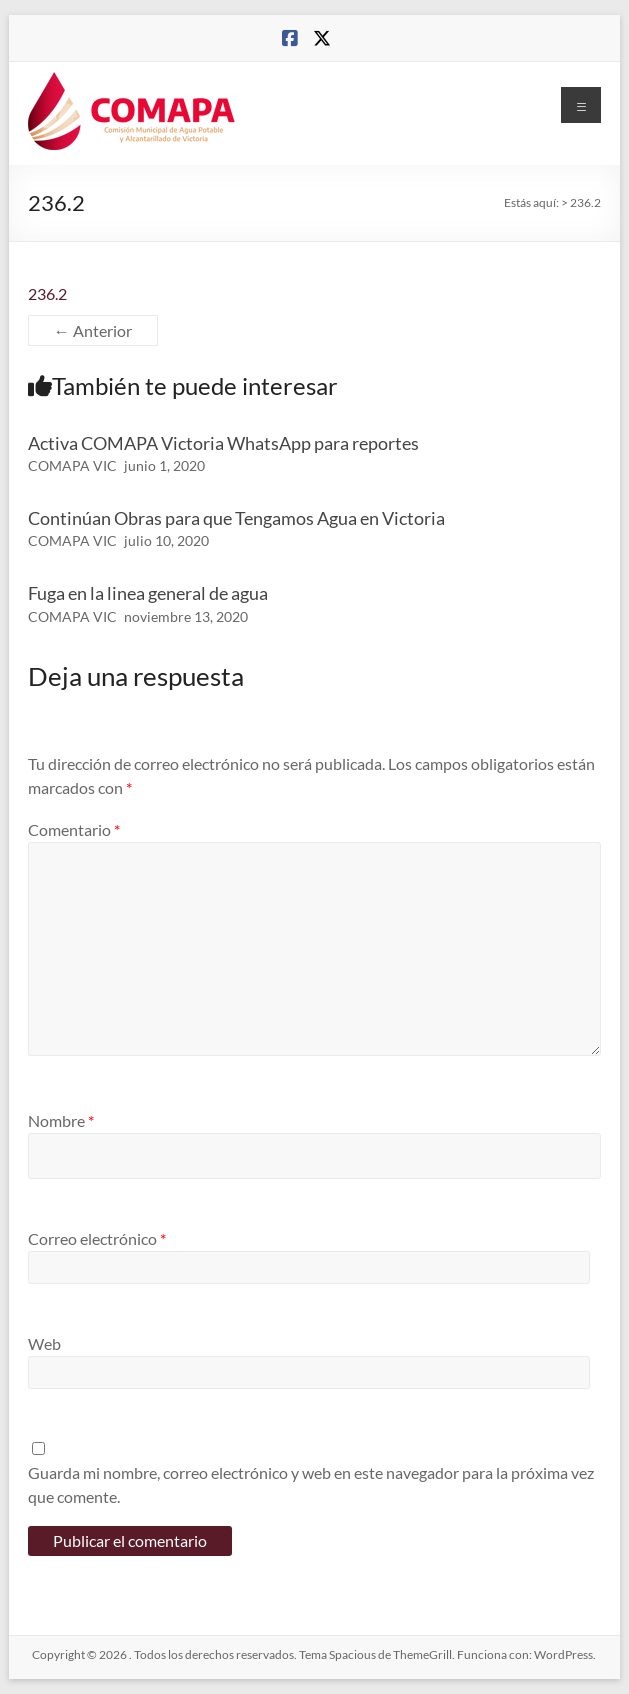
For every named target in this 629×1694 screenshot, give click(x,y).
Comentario (74, 829)
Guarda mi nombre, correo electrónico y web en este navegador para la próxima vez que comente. (311, 1484)
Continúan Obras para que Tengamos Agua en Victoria (236, 518)
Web (44, 1343)
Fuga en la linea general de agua (148, 593)
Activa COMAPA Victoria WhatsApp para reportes (223, 443)
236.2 (47, 293)
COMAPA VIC (72, 465)
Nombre (61, 1120)
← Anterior (93, 330)
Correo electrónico (97, 1238)
